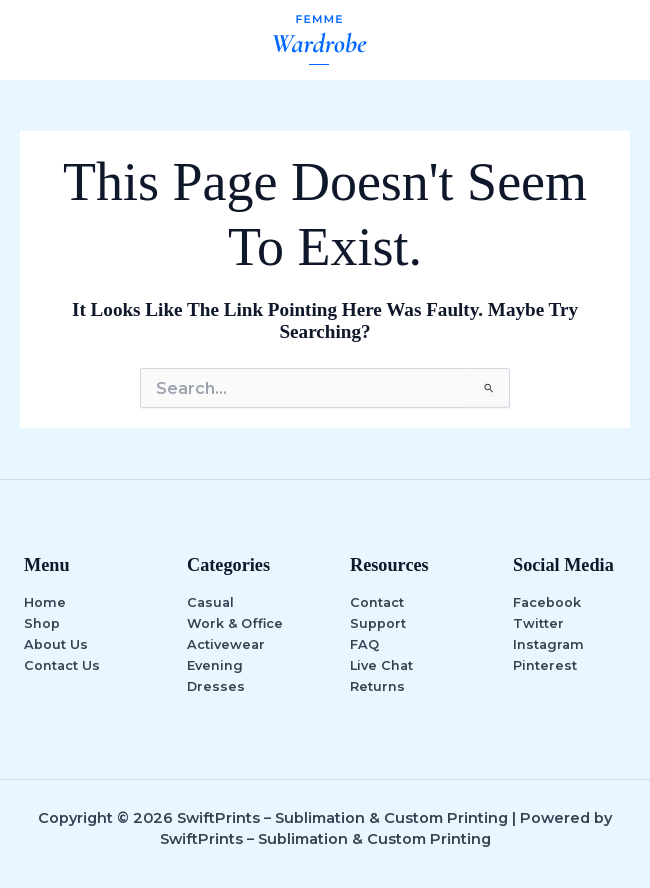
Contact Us (62, 665)
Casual (210, 602)
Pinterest (545, 665)
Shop (42, 623)
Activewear (226, 644)
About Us (56, 644)
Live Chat (381, 665)
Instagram (548, 644)
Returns (377, 686)
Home (45, 602)
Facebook (547, 602)
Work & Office (235, 623)
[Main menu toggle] (611, 40)
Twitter (538, 623)
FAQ (364, 644)
